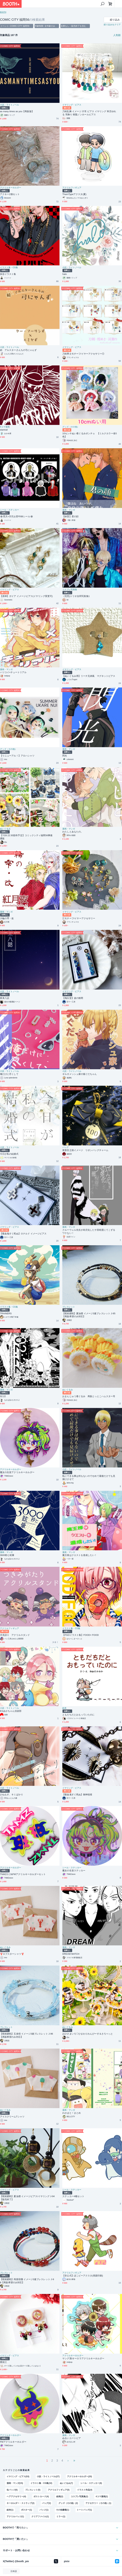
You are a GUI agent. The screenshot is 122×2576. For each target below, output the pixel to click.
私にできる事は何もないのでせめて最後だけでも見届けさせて (88, 1477)
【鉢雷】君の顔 (70, 516)
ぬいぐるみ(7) (66, 2483)
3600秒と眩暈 (7, 1555)
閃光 (64, 755)
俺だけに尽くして (9, 1074)
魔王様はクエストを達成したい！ (79, 1555)
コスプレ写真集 (69, 589)
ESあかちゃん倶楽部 (10, 1711)
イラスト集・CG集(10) (41, 2483)
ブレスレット (68, 1307)
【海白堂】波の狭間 (72, 998)
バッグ (65, 1147)
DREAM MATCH (70, 1954)
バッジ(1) (43, 2510)
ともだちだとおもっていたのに (78, 1714)
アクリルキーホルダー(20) (79, 2476)
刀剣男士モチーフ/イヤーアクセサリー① (83, 353)
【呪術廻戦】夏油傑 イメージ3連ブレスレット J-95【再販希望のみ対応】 (88, 1315)
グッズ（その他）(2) (68, 2503)
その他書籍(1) (62, 2510)
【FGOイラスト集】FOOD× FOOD (80, 1635)
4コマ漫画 (5, 427)
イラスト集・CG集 (9, 267)
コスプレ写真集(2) (79, 2496)
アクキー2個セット (11, 194)
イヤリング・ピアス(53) (18, 2476)
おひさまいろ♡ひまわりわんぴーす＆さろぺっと (87, 2033)
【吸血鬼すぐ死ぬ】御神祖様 (77, 1794)
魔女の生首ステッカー (73, 1870)
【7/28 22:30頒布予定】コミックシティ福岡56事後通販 (26, 837)
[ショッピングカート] (110, 4)
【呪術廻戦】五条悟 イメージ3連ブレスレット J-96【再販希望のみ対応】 (26, 2035)
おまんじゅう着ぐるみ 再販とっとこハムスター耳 (88, 1396)
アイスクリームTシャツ (12, 2116)
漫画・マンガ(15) (15, 2483)
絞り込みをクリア (112, 24)
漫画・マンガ (68, 510)
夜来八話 (4, 998)
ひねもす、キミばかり (11, 1794)
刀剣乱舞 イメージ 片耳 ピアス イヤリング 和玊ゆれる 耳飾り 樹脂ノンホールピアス (89, 113)
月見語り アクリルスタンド (15, 1635)
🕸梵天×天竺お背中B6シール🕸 (16, 516)
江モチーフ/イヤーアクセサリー (78, 918)
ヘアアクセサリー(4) (16, 2496)
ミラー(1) (60, 2516)
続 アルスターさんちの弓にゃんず (18, 350)
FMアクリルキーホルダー (13, 2442)
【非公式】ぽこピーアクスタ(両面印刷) (82, 2275)
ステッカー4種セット (73, 2196)
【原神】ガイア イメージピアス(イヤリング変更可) (26, 596)
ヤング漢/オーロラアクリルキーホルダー (83, 2358)
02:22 (3, 1396)
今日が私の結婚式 (9, 1154)
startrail (4, 429)
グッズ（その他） (70, 427)
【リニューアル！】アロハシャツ (17, 755)
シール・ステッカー (9, 510)
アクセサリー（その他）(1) (98, 2503)
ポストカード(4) (41, 2496)
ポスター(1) (26, 2510)
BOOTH (3, 12)
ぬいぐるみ (5, 829)
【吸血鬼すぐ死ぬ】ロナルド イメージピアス (23, 1233)
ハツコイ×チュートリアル (13, 672)
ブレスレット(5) (32, 2490)
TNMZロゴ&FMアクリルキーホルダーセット (23, 1874)
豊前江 (3, 2362)
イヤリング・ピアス (71, 105)
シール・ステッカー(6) (91, 2483)
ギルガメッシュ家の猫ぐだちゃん (79, 1074)
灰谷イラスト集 (8, 274)
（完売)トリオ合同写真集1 (76, 596)
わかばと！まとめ (71, 2113)
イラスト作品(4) (84, 2490)
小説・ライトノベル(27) (48, 2476)
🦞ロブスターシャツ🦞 (12, 1954)
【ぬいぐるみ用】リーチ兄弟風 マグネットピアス (89, 676)
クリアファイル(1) (40, 2516)
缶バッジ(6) (12, 2490)
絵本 (64, 1708)
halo (64, 274)
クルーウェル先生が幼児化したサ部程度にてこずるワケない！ (88, 1231)
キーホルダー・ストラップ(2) (20, 2503)
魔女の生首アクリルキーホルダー (17, 1472)
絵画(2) (59, 2496)
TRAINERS (6, 1313)
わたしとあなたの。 (72, 831)
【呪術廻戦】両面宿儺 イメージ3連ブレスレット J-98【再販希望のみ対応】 (27, 2281)
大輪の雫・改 (7, 918)
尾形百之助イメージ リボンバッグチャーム (85, 1150)
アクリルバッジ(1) (15, 2516)
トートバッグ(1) (84, 2510)
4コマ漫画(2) (102, 2496)
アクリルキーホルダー (10, 188)
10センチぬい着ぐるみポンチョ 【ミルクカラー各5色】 (89, 435)
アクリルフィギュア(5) (58, 2490)
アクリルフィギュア (71, 188)
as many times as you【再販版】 (17, 111)
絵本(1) (10, 2510)
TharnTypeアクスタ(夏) (74, 194)
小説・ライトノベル (9, 105)
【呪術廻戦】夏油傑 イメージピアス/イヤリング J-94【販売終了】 (27, 2198)
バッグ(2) (46, 2503)
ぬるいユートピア (71, 2438)
